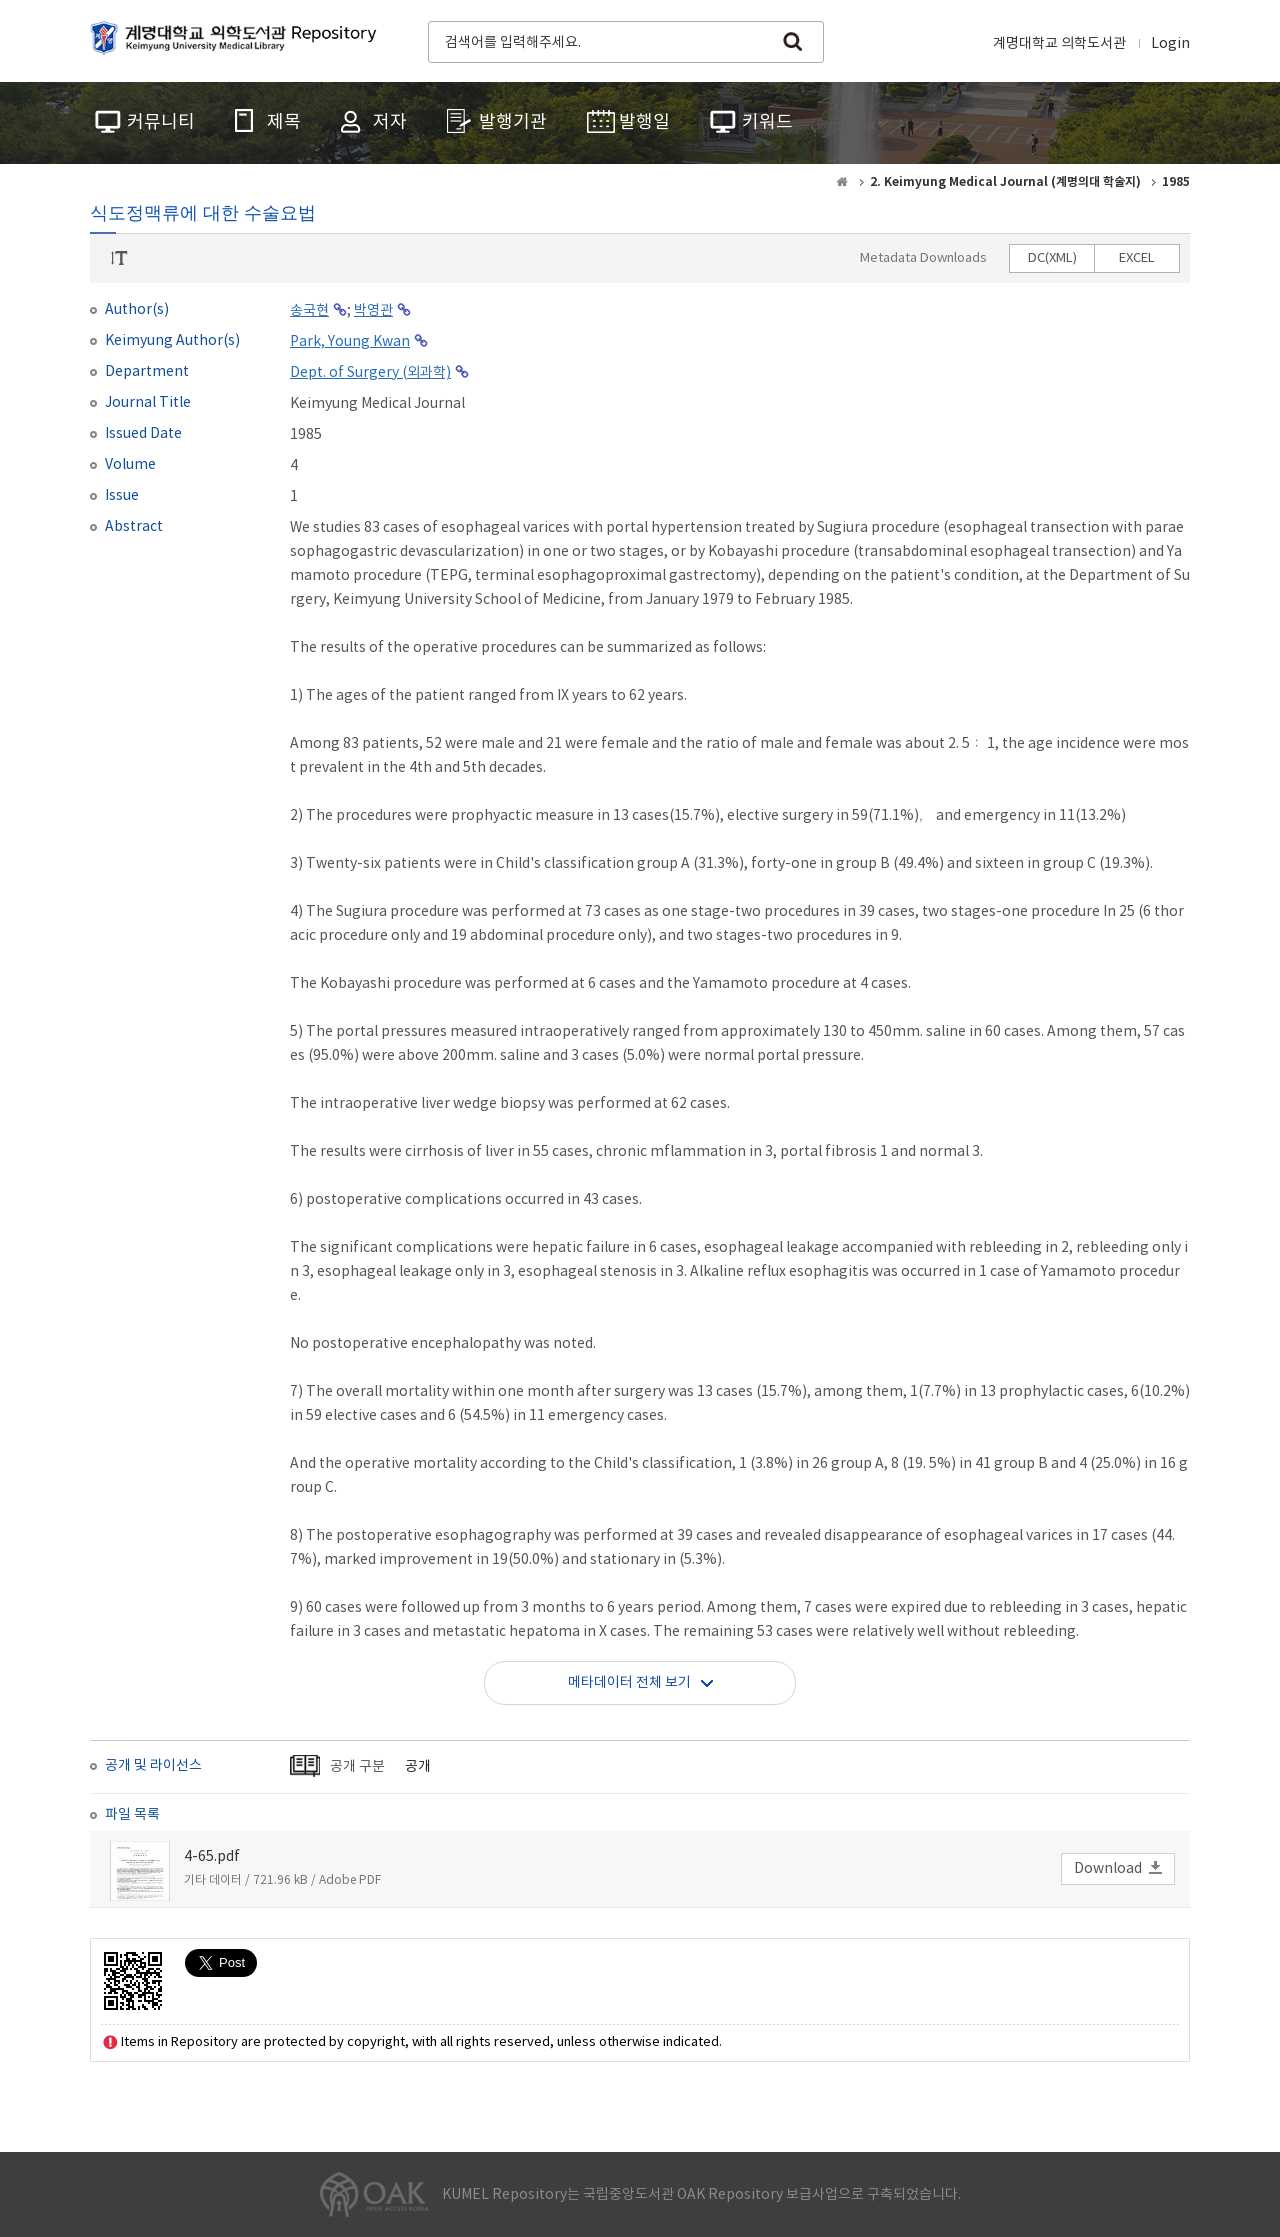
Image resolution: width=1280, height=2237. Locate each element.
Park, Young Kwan (350, 342)
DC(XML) (1052, 258)
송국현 (309, 311)
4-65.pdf (212, 1857)
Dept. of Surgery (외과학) (370, 373)
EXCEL (1137, 258)
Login (1170, 44)
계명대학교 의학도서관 (1059, 44)
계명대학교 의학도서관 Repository (238, 40)
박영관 (373, 311)
